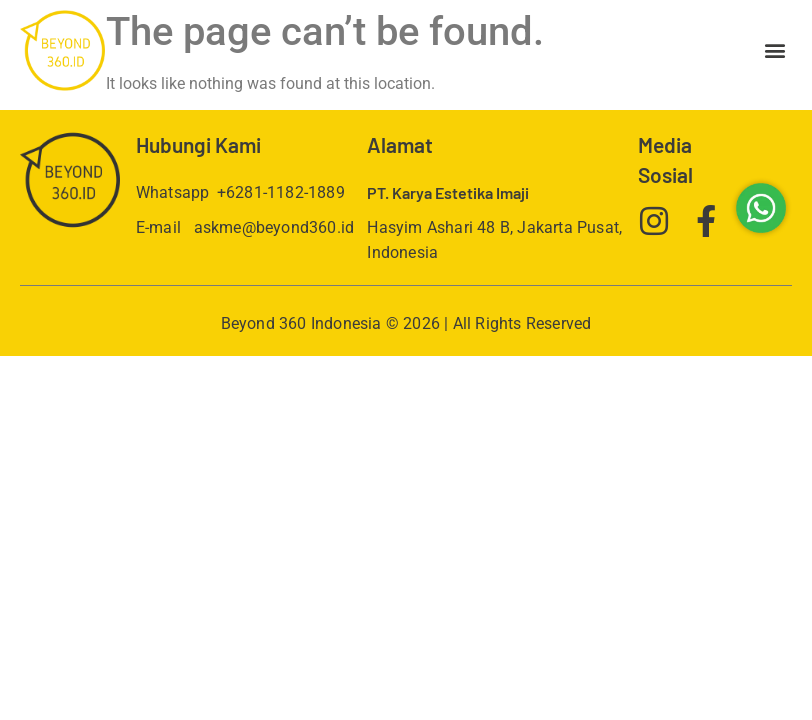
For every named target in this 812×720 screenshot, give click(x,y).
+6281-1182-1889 (281, 192)
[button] (775, 50)
